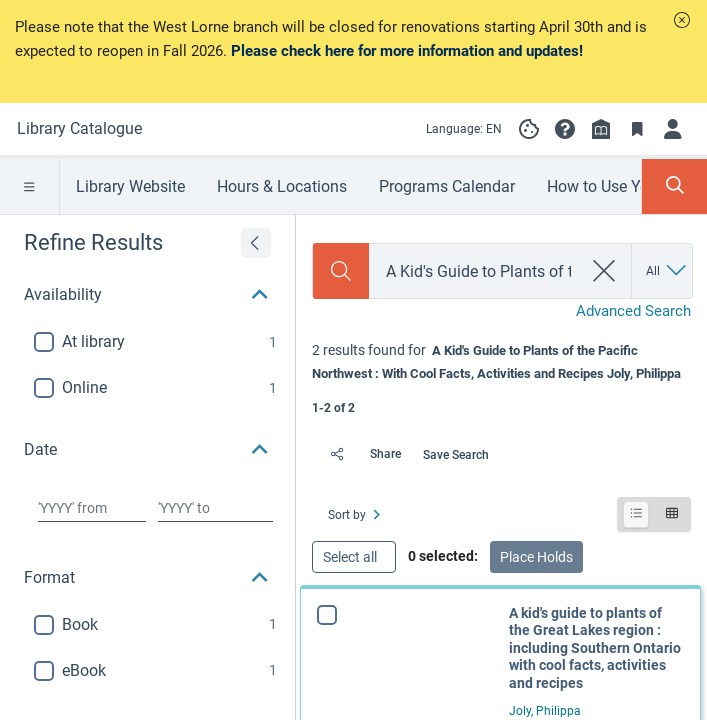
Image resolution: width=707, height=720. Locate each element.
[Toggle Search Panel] (674, 186)
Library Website (130, 186)
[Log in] (673, 129)
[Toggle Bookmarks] (637, 129)
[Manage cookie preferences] (529, 129)
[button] (682, 20)
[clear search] (604, 271)
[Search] (341, 271)
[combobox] (475, 271)
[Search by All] (667, 271)
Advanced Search (633, 311)
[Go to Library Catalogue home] (79, 129)
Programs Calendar (447, 186)
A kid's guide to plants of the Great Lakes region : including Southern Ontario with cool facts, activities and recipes (595, 648)
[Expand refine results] (256, 243)
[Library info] (601, 129)
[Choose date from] (92, 508)
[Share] (360, 454)
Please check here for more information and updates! (407, 51)
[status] (501, 377)
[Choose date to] (215, 508)
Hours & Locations (282, 186)
